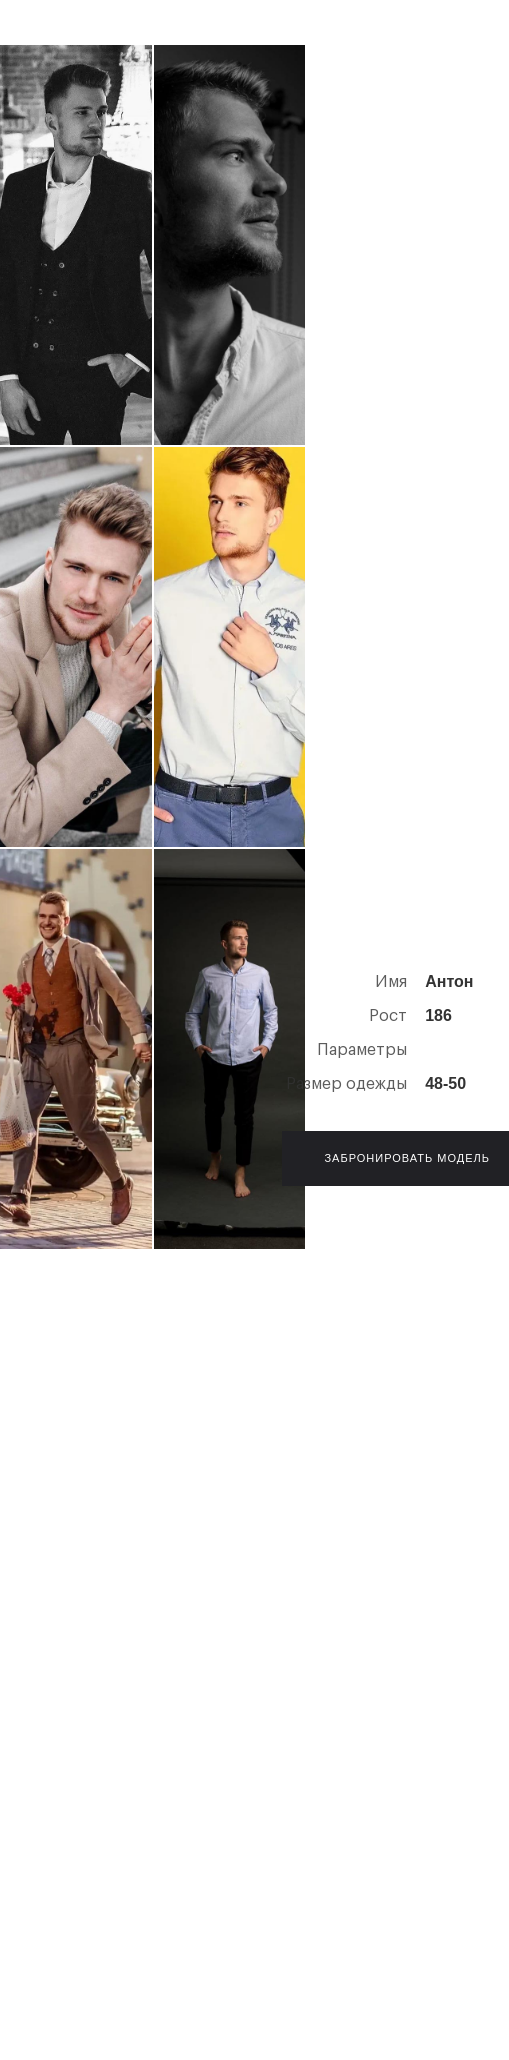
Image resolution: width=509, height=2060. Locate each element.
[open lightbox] (76, 245)
